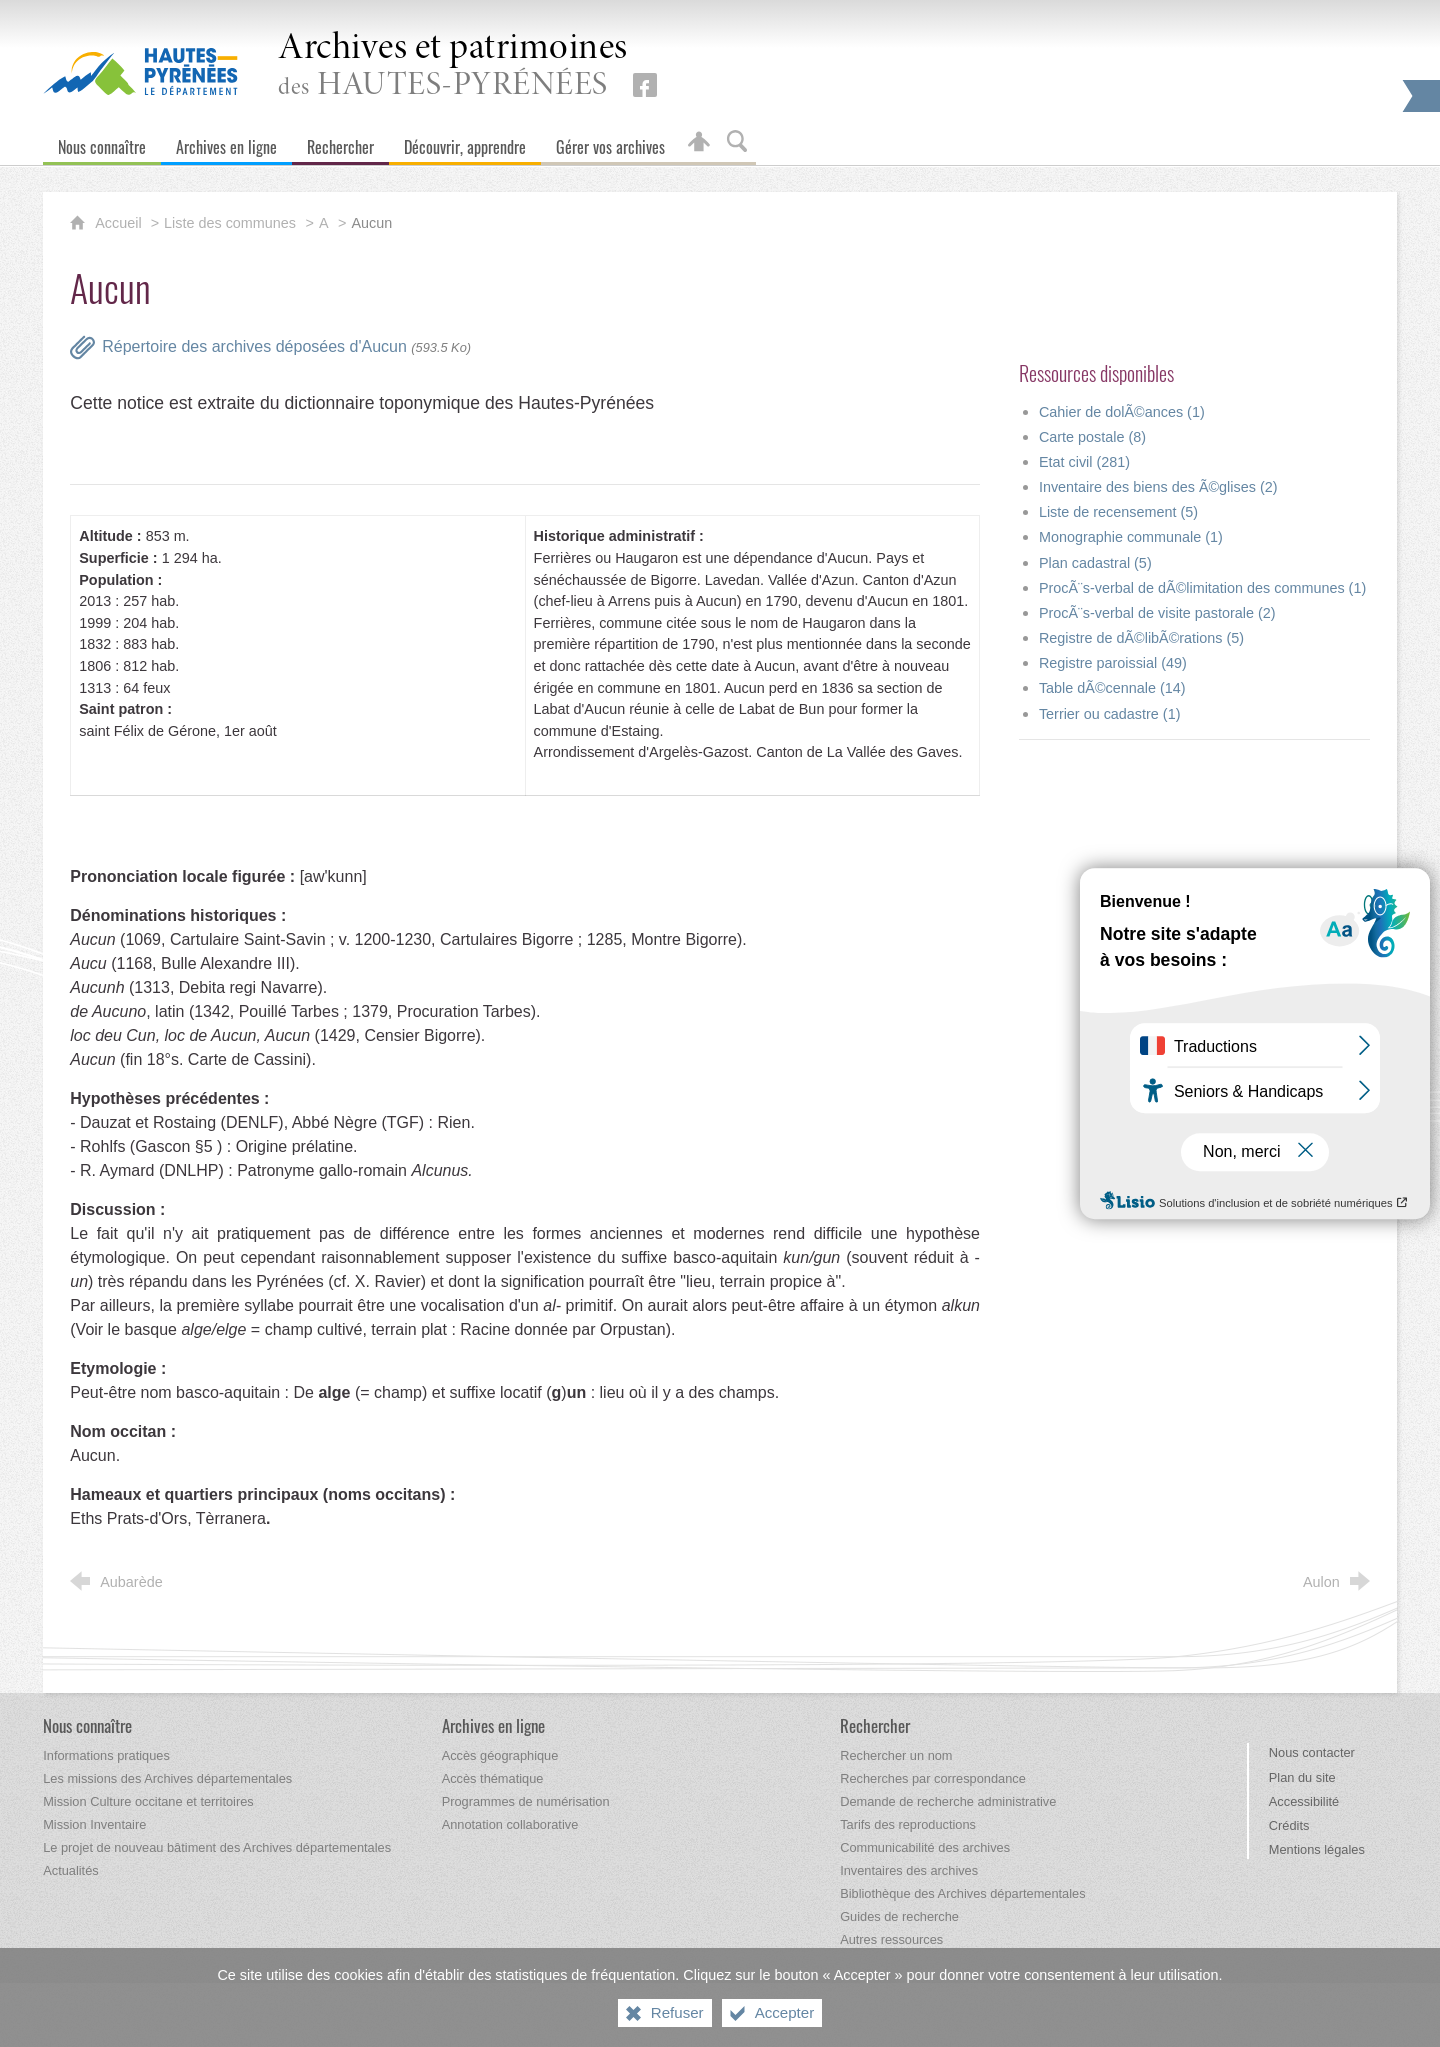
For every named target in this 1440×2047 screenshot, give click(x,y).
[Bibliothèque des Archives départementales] (962, 1893)
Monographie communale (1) (1131, 537)
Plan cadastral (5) (1095, 563)
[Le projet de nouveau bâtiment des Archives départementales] (217, 1847)
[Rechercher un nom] (896, 1755)
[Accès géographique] (500, 1755)
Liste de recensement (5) (1118, 512)
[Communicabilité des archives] (925, 1847)
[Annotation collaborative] (510, 1824)
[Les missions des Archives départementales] (167, 1778)
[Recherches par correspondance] (933, 1778)
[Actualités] (70, 1870)
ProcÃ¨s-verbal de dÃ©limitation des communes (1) (1202, 588)
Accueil (120, 223)
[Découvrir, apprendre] (465, 142)
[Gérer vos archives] (610, 142)
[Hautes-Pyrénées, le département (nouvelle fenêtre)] (140, 71)
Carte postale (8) (1092, 437)
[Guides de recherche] (899, 1916)
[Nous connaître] (102, 142)
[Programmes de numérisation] (526, 1801)
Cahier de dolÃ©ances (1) (1122, 412)
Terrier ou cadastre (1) (1110, 714)
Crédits (1289, 1825)
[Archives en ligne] (226, 142)
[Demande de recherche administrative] (948, 1801)
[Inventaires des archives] (909, 1870)
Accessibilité (1304, 1801)
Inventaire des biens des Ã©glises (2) (1158, 487)
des (453, 66)
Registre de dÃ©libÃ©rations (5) (1141, 638)
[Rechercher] (340, 142)
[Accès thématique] (493, 1778)
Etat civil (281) (1084, 462)
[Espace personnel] (699, 142)
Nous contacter (1312, 1752)
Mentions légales (1317, 1849)
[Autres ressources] (891, 1939)
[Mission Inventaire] (94, 1824)
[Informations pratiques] (106, 1755)
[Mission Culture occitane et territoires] (148, 1801)
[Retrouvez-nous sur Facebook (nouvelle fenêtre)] (645, 85)
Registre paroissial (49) (1113, 663)
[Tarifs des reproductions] (908, 1824)
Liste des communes (230, 223)
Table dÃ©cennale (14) (1112, 688)
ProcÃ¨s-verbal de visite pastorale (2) (1157, 613)
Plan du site (1302, 1777)
